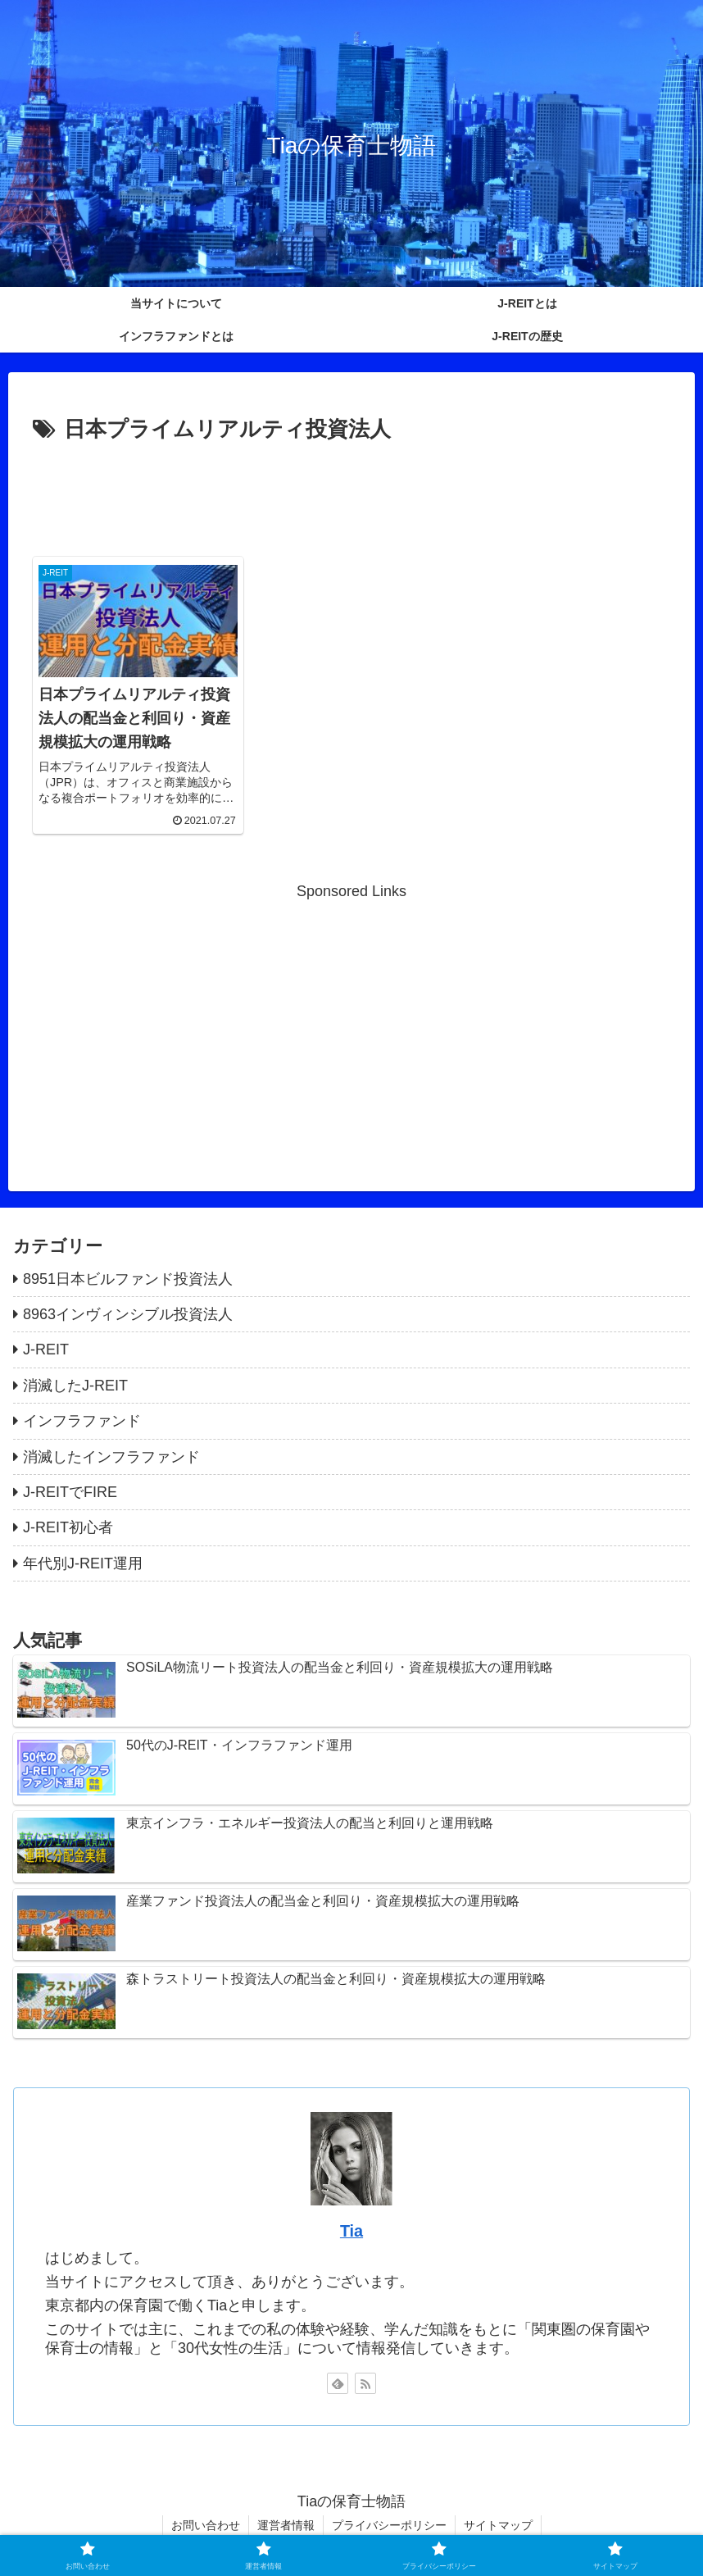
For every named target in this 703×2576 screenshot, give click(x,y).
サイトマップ (498, 2525)
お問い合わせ (205, 2525)
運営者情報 (286, 2525)
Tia (351, 2231)
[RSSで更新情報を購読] (365, 2383)
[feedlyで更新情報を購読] (337, 2383)
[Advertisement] (351, 493)
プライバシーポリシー (389, 2525)
